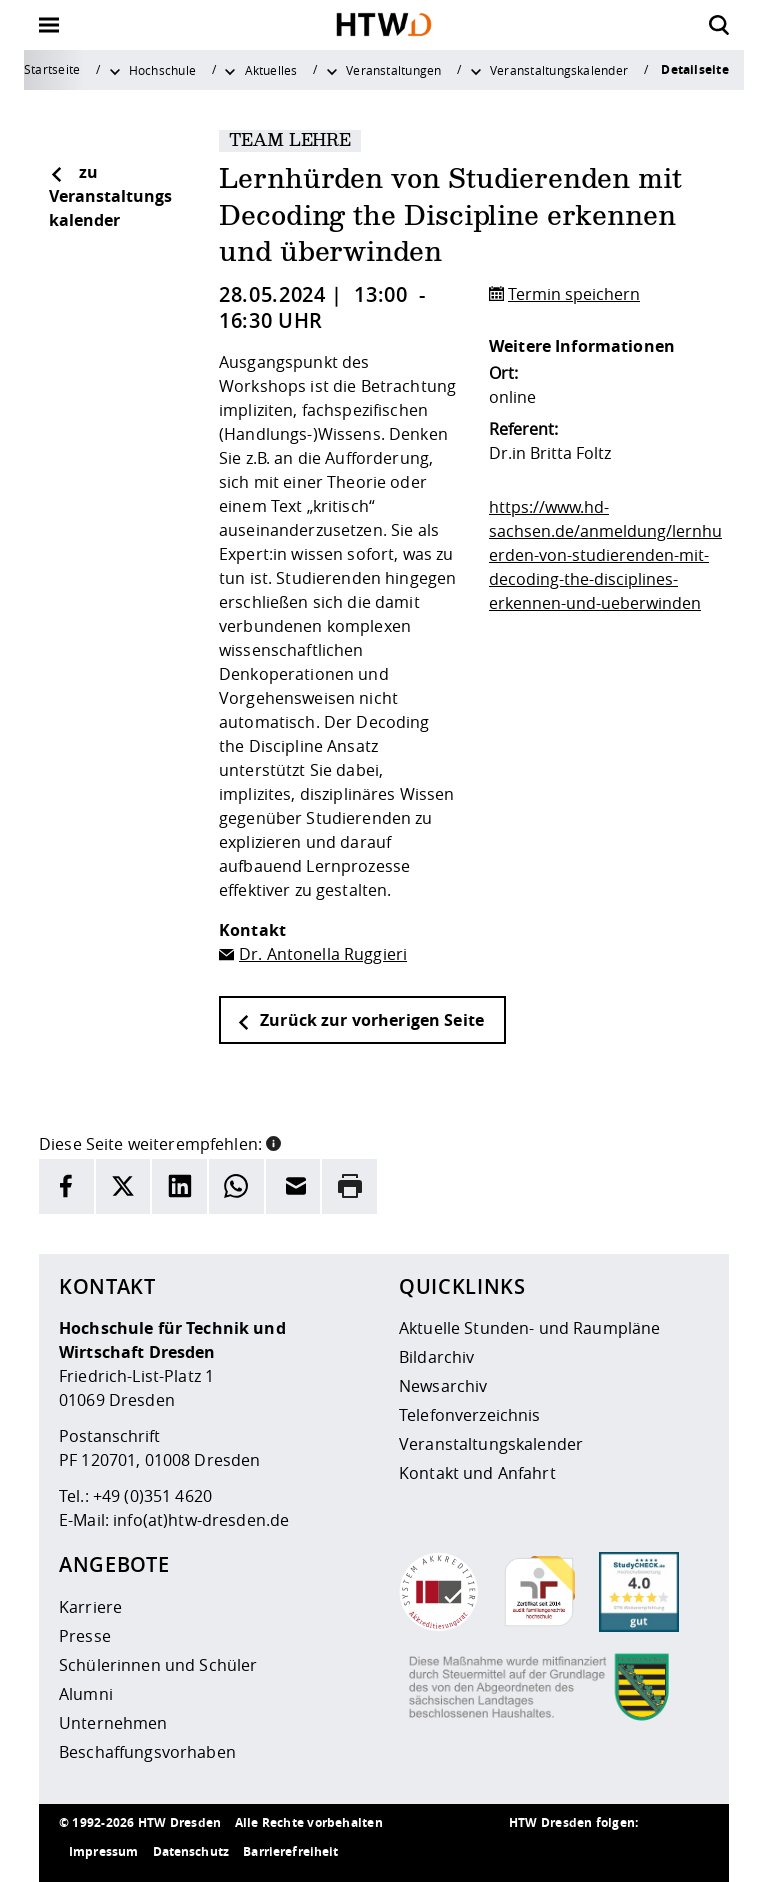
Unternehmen (113, 1723)
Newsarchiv (443, 1386)
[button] (273, 1142)
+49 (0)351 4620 (152, 1496)
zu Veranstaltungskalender (110, 196)
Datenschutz (191, 1851)
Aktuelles (271, 70)
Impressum (103, 1851)
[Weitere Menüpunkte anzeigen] (115, 70)
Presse (85, 1636)
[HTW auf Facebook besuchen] (649, 1852)
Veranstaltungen (393, 70)
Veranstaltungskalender (559, 70)
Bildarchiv (436, 1357)
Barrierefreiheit (290, 1851)
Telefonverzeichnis (470, 1415)
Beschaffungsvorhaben (147, 1752)
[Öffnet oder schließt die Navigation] (49, 25)
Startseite (52, 69)
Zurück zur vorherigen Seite (360, 1020)
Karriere (90, 1607)
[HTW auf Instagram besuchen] (569, 1852)
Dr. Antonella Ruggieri (323, 954)
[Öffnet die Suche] (719, 25)
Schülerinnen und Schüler (158, 1665)
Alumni (86, 1694)
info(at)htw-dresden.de (201, 1520)
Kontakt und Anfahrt (477, 1473)
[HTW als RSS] (529, 1852)
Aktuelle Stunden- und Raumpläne (529, 1328)
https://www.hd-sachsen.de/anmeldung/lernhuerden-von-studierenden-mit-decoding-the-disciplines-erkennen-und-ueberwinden (605, 555)
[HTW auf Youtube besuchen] (689, 1852)
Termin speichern (574, 294)
